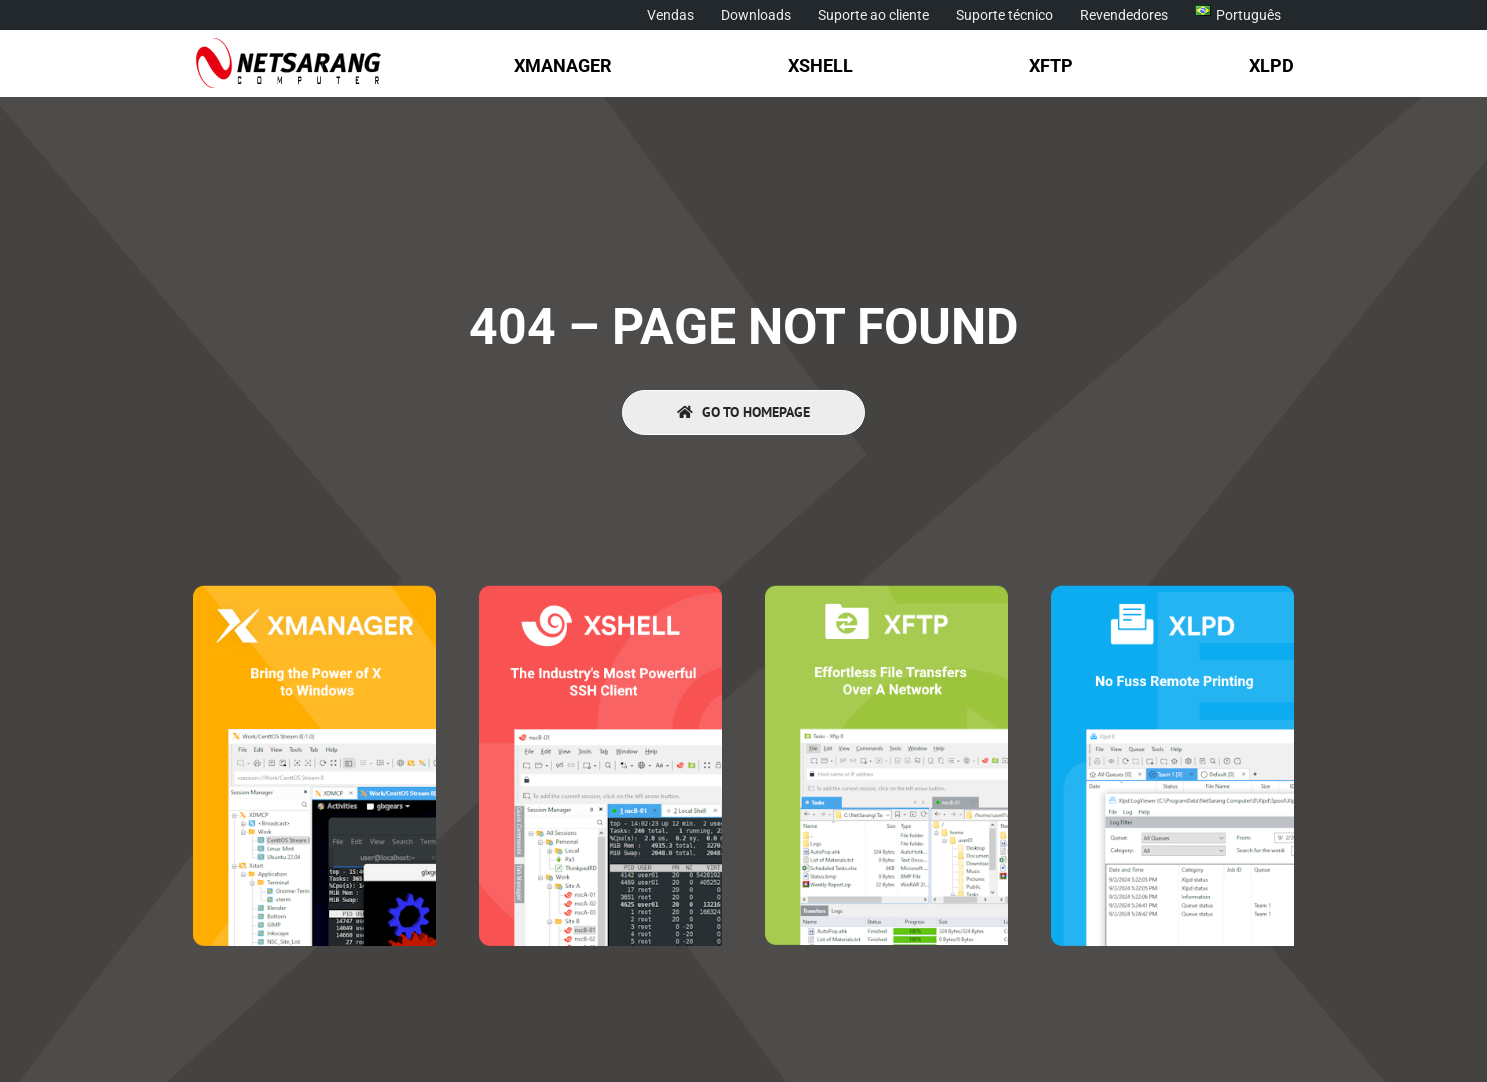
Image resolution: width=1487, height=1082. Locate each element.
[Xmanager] (314, 593)
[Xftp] (886, 593)
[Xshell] (600, 593)
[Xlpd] (1172, 593)
